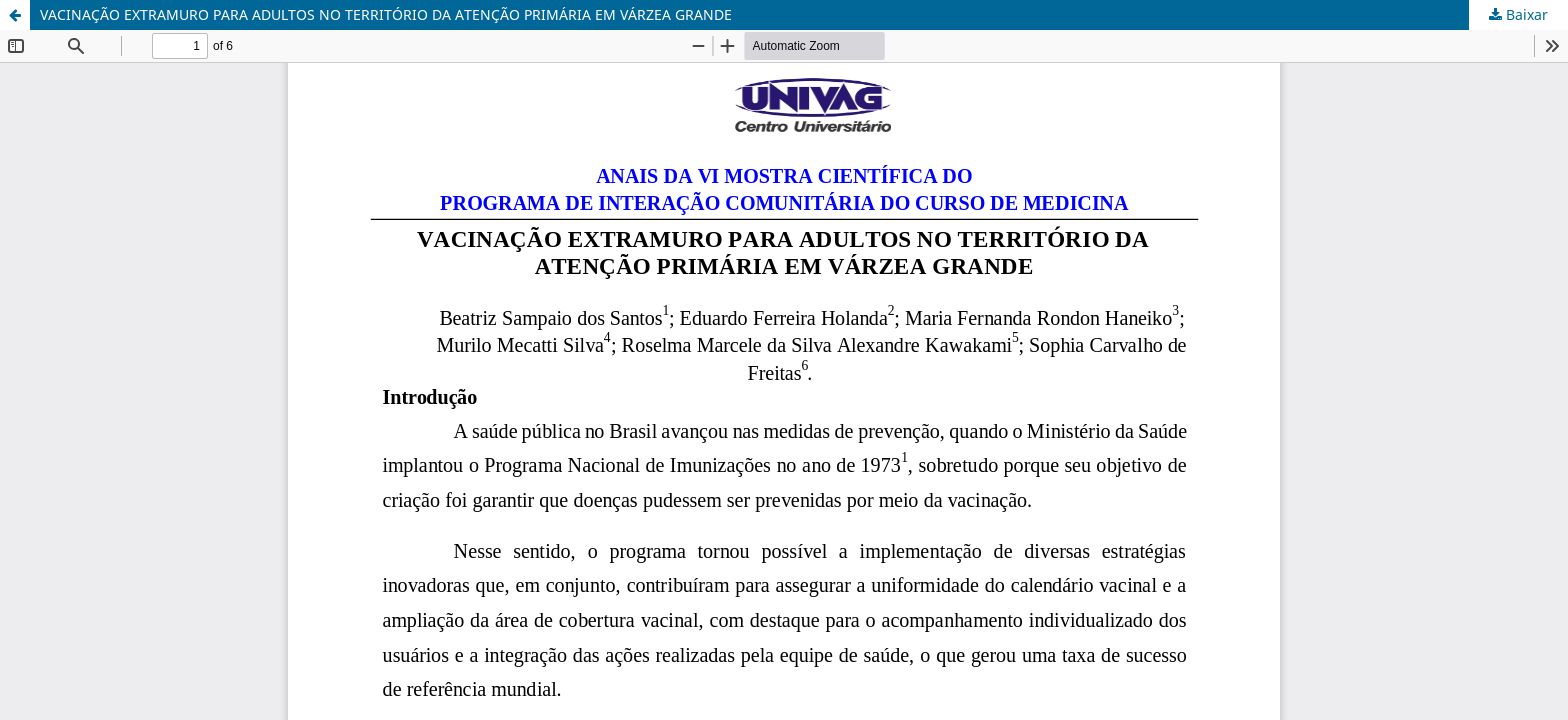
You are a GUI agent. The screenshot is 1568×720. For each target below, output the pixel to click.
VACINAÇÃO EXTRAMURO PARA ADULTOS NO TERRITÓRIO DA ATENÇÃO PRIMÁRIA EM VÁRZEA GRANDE (386, 14)
